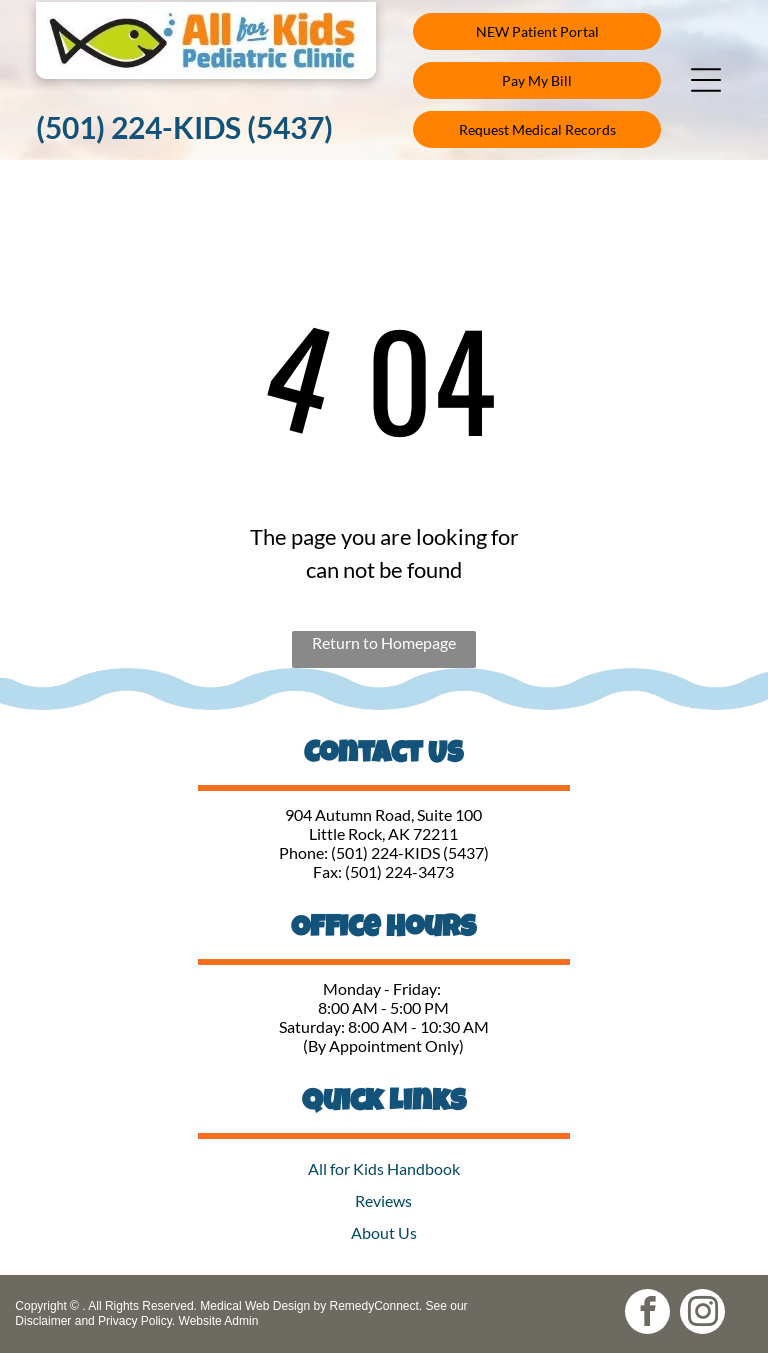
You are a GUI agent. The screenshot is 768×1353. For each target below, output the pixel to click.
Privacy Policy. (136, 1321)
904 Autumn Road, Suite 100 (383, 814)
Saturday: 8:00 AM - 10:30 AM (384, 1026)
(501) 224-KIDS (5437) (410, 852)
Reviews (383, 1200)
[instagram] (702, 1314)
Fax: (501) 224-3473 (383, 871)
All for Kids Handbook (384, 1168)
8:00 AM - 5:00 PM (383, 1007)
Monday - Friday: (383, 988)
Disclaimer (43, 1321)
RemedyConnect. (375, 1306)
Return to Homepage (384, 642)
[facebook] (647, 1314)
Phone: (303, 852)
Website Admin (219, 1321)
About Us (384, 1232)
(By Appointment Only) (383, 1045)
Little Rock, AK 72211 (383, 833)
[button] (706, 80)
